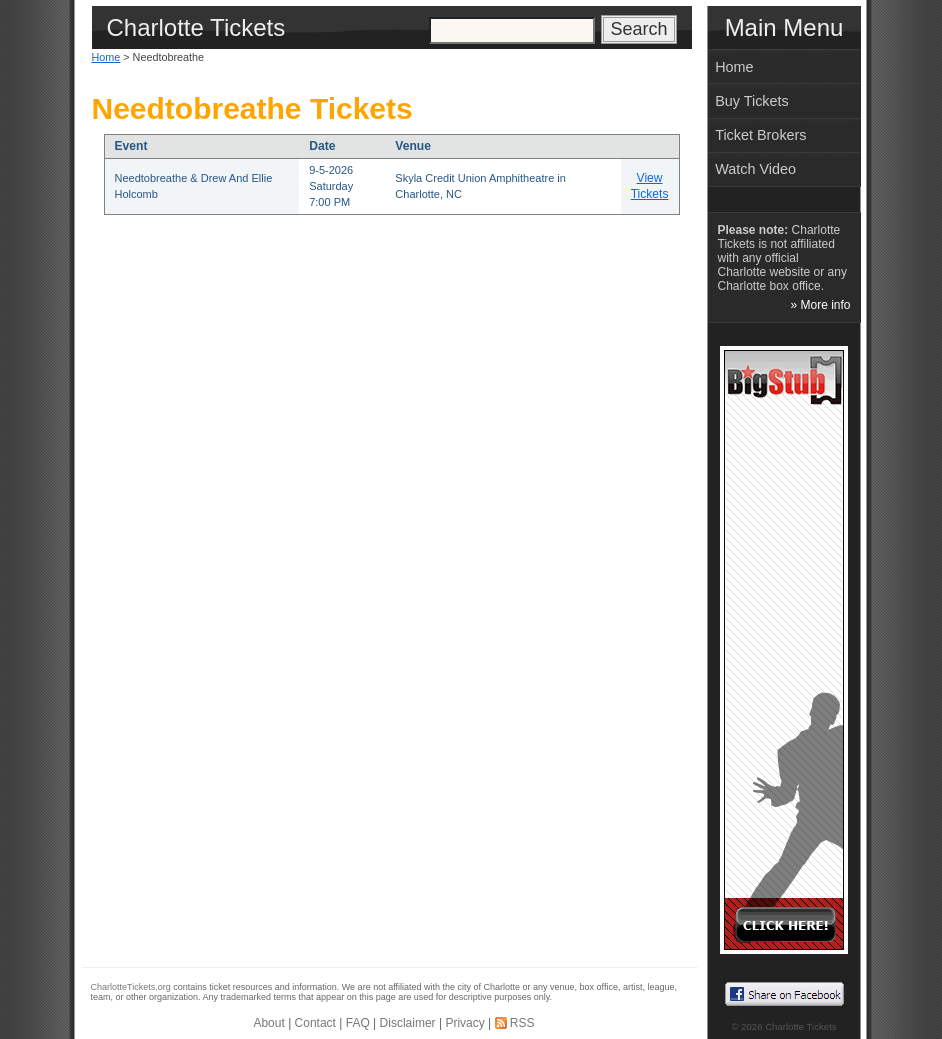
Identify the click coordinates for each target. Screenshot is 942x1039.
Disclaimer (408, 1023)
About (268, 1023)
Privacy (464, 1023)
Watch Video (755, 169)
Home (106, 57)
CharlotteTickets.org (131, 987)
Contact (315, 1023)
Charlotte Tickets (800, 1026)
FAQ (358, 1023)
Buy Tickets (752, 101)
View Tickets (650, 186)
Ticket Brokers (760, 135)
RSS (522, 1023)
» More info (820, 305)
